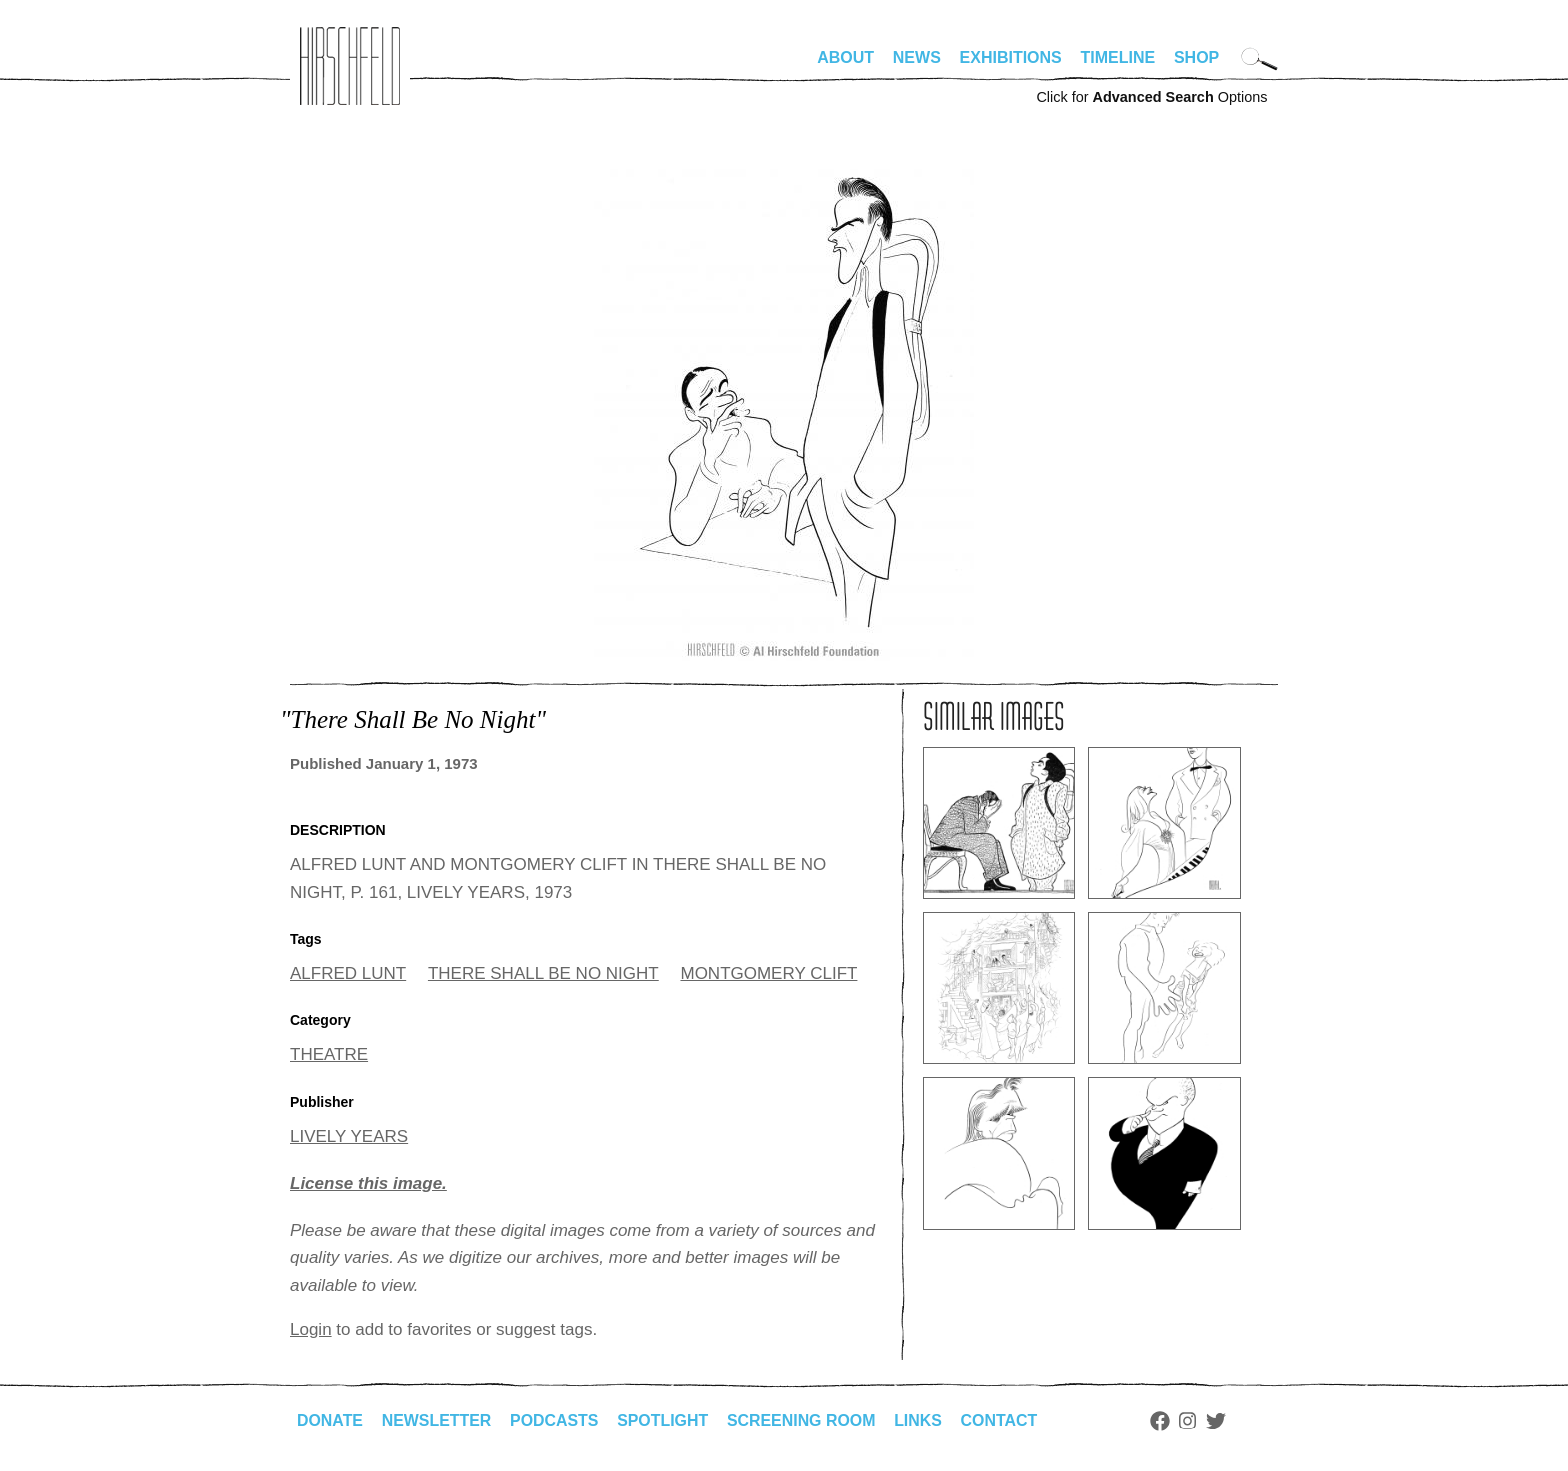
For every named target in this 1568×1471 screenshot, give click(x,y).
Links (921, 1420)
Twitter (1220, 1421)
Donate (330, 1420)
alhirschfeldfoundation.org (350, 66)
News (917, 57)
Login (311, 1329)
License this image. (368, 1183)
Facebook (1163, 1421)
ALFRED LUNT (348, 973)
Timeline (1118, 57)
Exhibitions (1011, 57)
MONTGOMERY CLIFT (768, 973)
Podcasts (555, 1420)
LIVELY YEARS (349, 1136)
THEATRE (329, 1054)
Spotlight (665, 1420)
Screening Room (803, 1420)
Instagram (1191, 1421)
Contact (1002, 1420)
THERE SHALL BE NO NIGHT (543, 973)
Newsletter (437, 1420)
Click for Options (1151, 97)
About (845, 57)
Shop (1196, 57)
